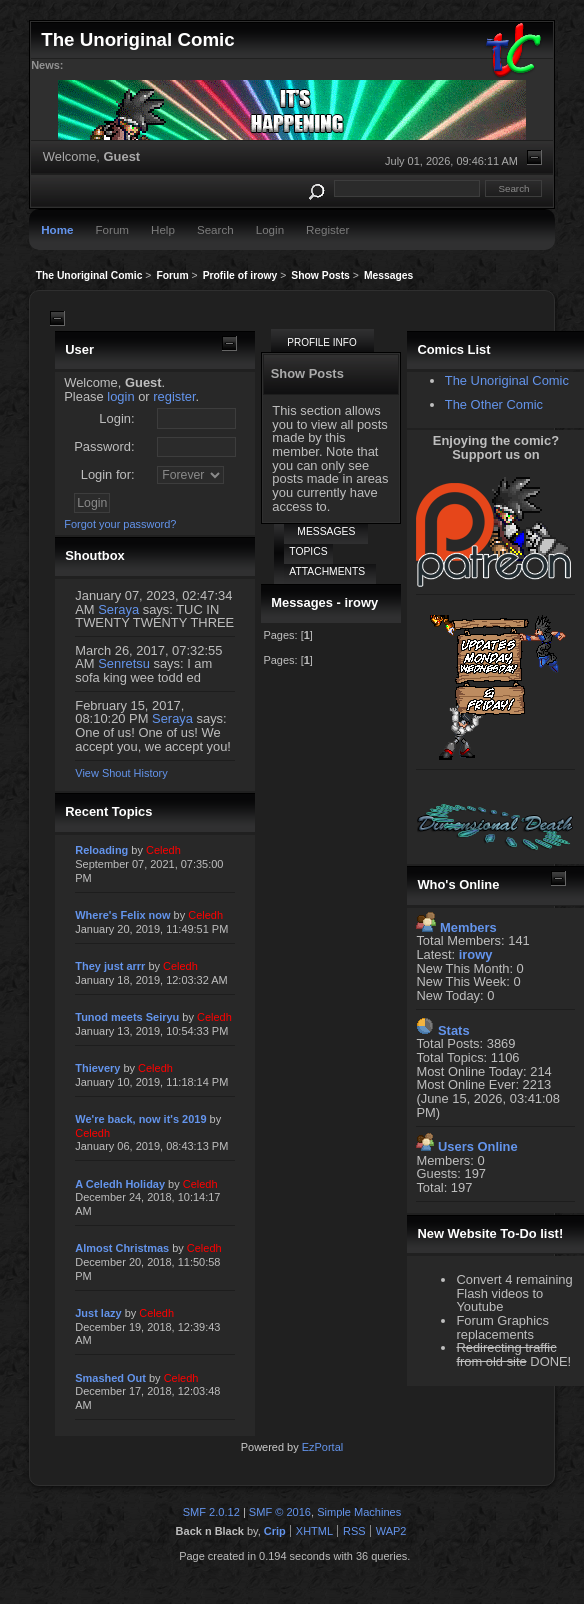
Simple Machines (359, 1512)
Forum (112, 229)
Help (163, 229)
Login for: (108, 474)
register (174, 396)
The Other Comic (494, 404)
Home (57, 229)
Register (327, 229)
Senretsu (124, 663)
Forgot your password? (120, 524)
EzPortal (322, 1447)
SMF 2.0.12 (211, 1512)
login (120, 396)
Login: (116, 418)
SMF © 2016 (280, 1512)
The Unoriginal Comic (507, 380)
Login (270, 229)
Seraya (118, 609)
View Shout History (121, 773)
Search (215, 229)
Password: (104, 446)
